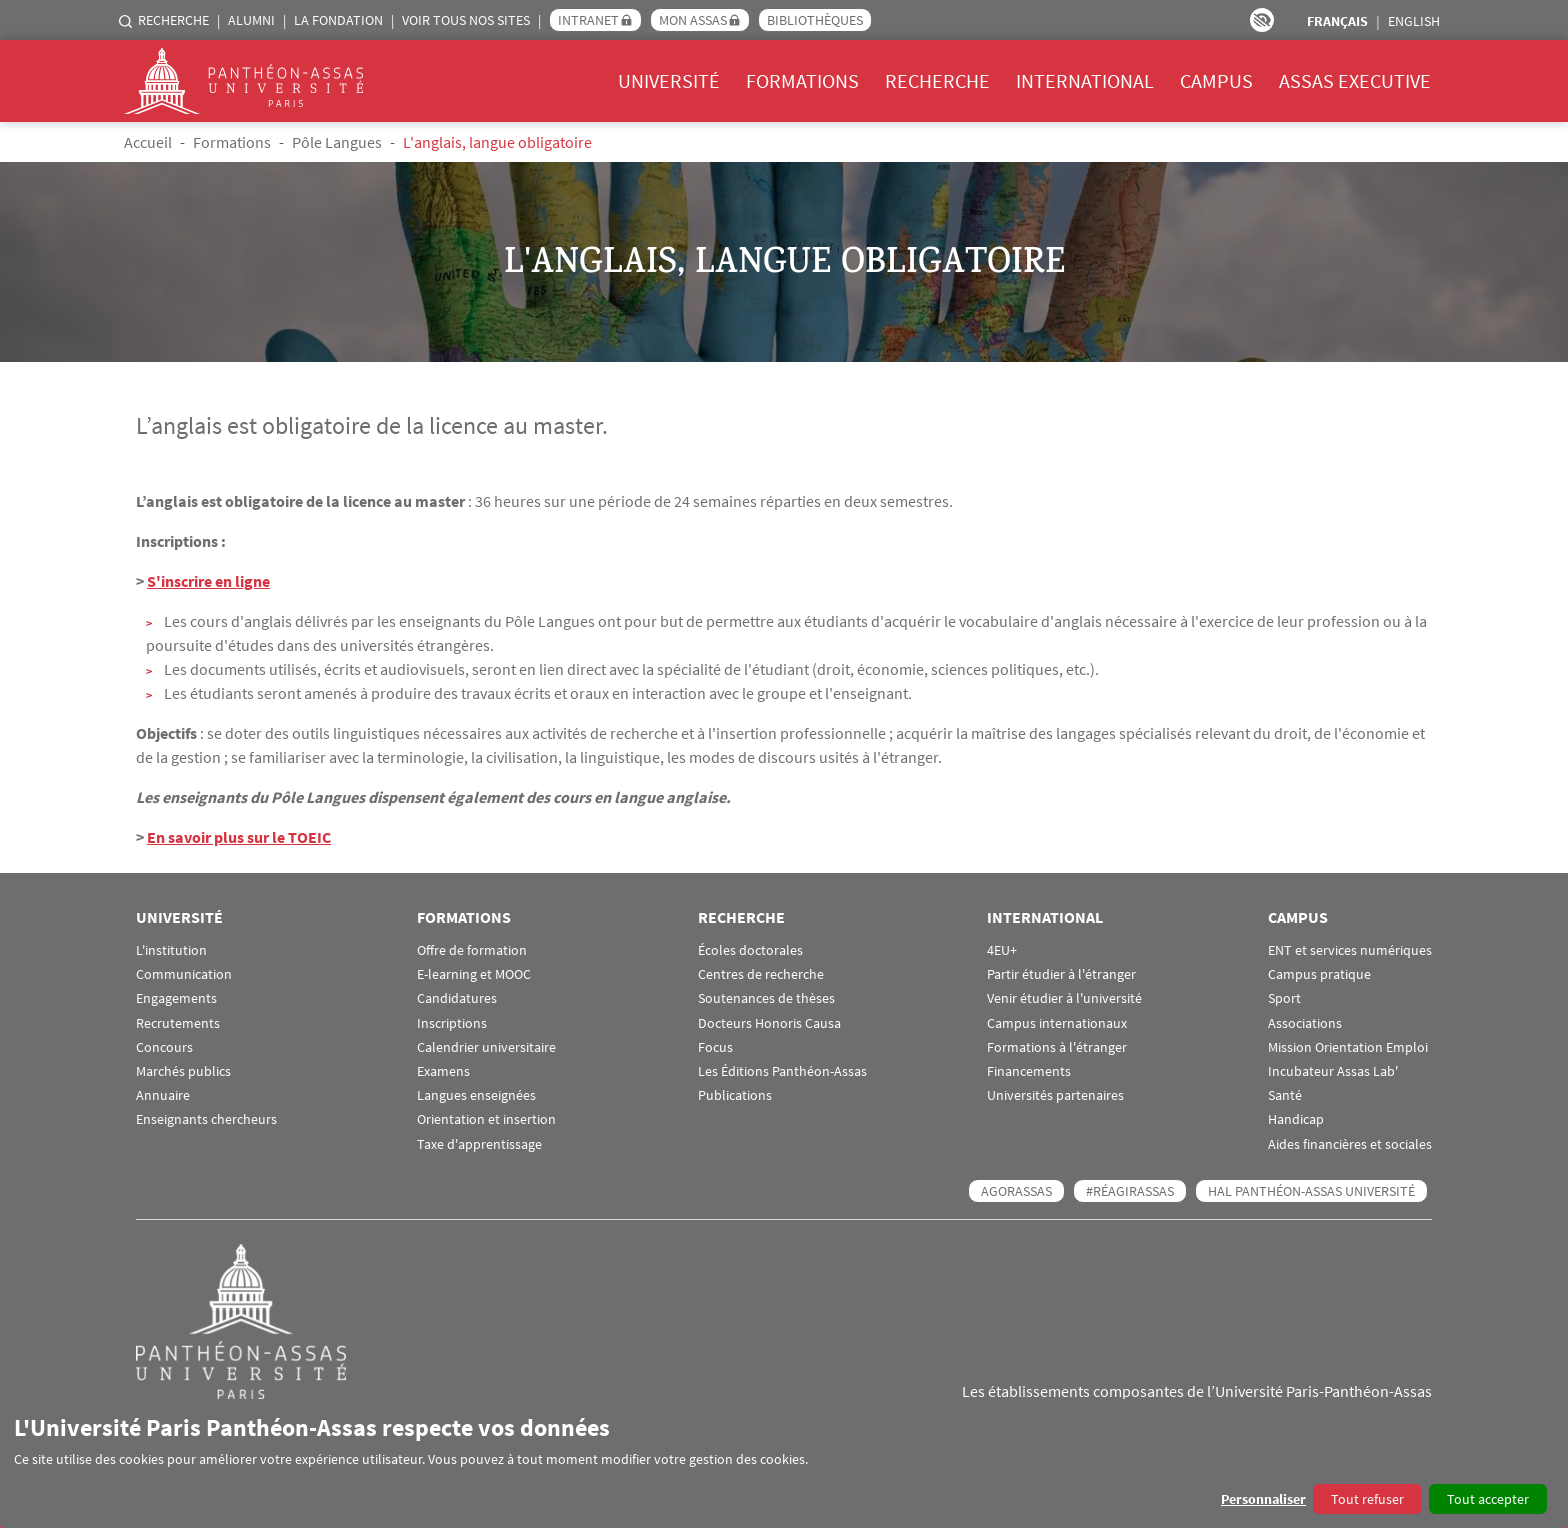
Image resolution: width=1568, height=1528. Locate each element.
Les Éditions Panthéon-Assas (782, 1071)
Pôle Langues (337, 142)
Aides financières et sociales (1350, 1144)
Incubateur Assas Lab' (1333, 1071)
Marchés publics (183, 1071)
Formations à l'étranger (1057, 1047)
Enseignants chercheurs (206, 1119)
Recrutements (178, 1023)
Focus (715, 1047)
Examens (443, 1071)
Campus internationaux (1057, 1023)
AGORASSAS (1016, 1191)
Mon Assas (693, 20)
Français (1337, 21)
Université (669, 80)
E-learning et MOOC (474, 974)
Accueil (148, 142)
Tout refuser (1367, 1499)
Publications (735, 1095)
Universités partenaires (1055, 1095)
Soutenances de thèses (766, 998)
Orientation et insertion (486, 1119)
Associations (1305, 1023)
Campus (1216, 80)
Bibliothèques (815, 20)
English (1414, 21)
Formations (802, 80)
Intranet (588, 20)
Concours (164, 1047)
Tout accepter (1488, 1499)
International (1085, 80)
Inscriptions (452, 1023)
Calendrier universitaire (486, 1047)
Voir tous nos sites (466, 20)
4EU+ (1002, 950)
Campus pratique (1319, 974)
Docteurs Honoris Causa (769, 1023)
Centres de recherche (761, 974)
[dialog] (784, 1463)
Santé (1285, 1095)
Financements (1029, 1071)
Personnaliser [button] (1263, 1499)
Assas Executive (1355, 80)
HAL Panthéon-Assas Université (1311, 1191)
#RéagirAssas (1130, 1191)
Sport (1284, 998)
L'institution (171, 950)
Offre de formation (472, 950)
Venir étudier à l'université (1064, 998)
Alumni (251, 20)
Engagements (176, 998)
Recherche (173, 20)
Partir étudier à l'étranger (1061, 974)
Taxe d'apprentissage (479, 1144)
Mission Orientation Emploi (1348, 1047)
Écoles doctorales (750, 950)
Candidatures (457, 998)
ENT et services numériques (1350, 950)
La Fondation (338, 20)
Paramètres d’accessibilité (1262, 20)
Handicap (1296, 1119)
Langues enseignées (476, 1095)
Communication (184, 974)
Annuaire (163, 1095)
